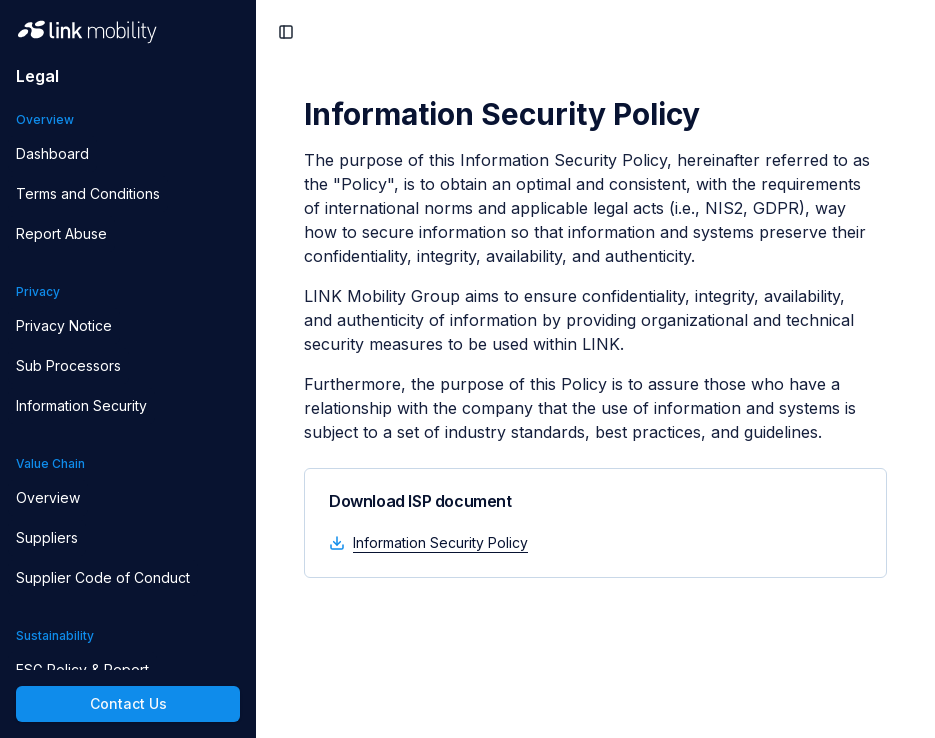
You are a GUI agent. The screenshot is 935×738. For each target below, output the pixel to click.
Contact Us (128, 703)
